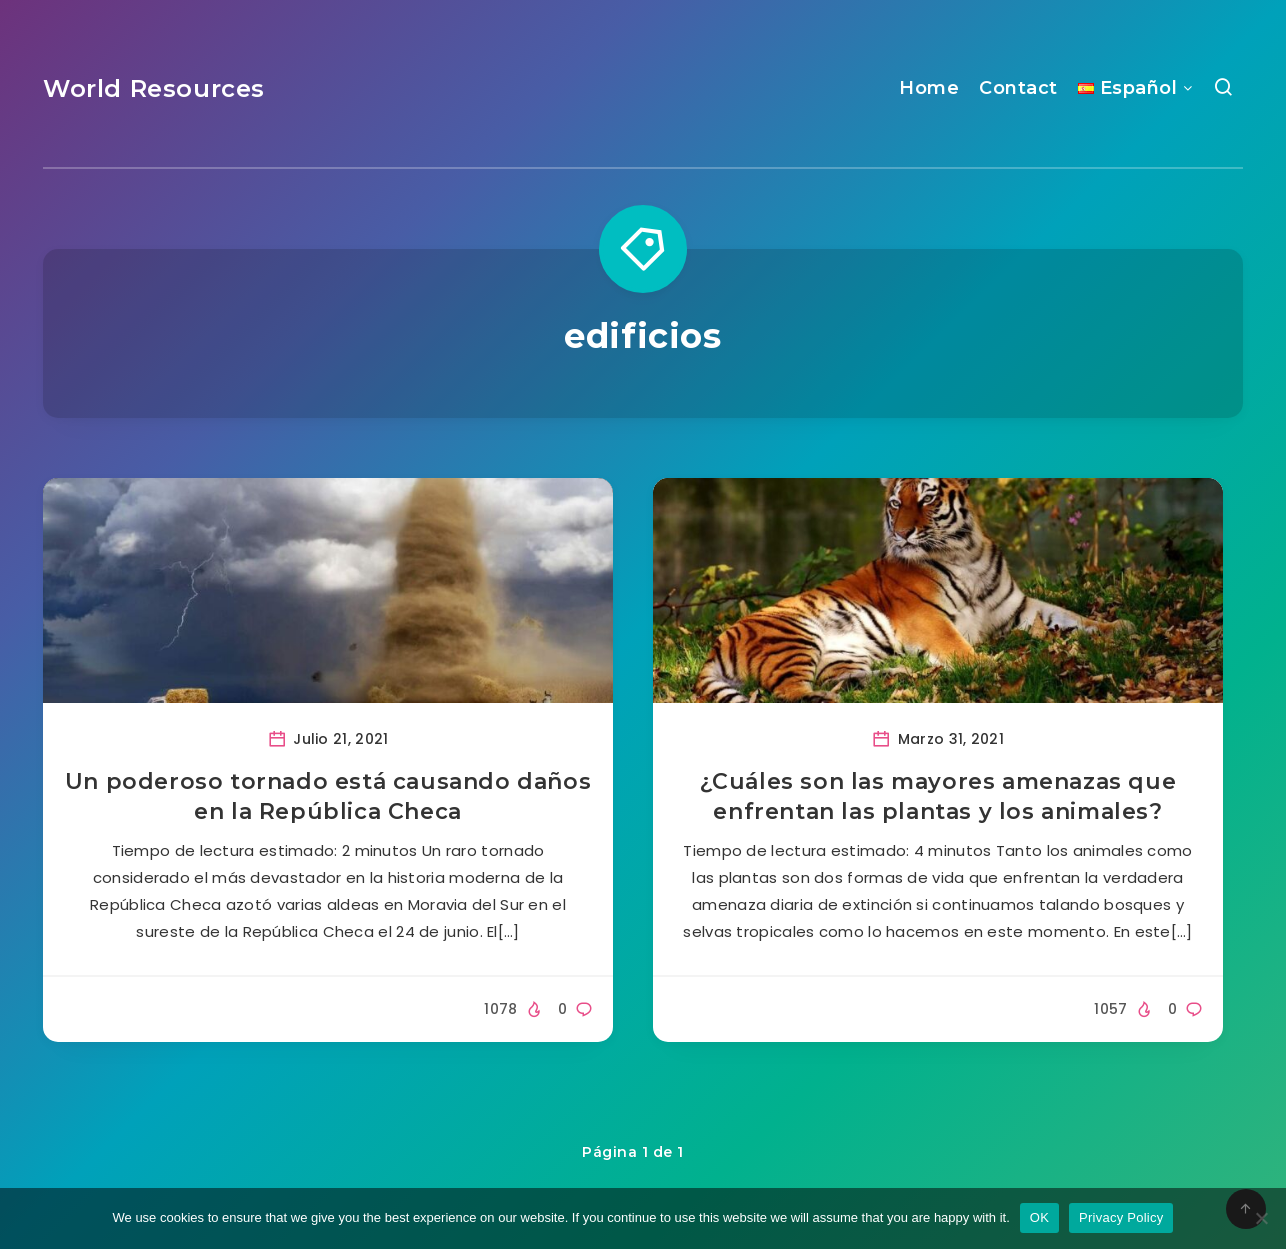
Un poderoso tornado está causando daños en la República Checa (328, 796)
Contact (1018, 88)
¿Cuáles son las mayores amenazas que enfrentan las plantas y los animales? (938, 796)
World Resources (154, 88)
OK (1039, 1217)
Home (929, 88)
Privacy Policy (1121, 1217)
